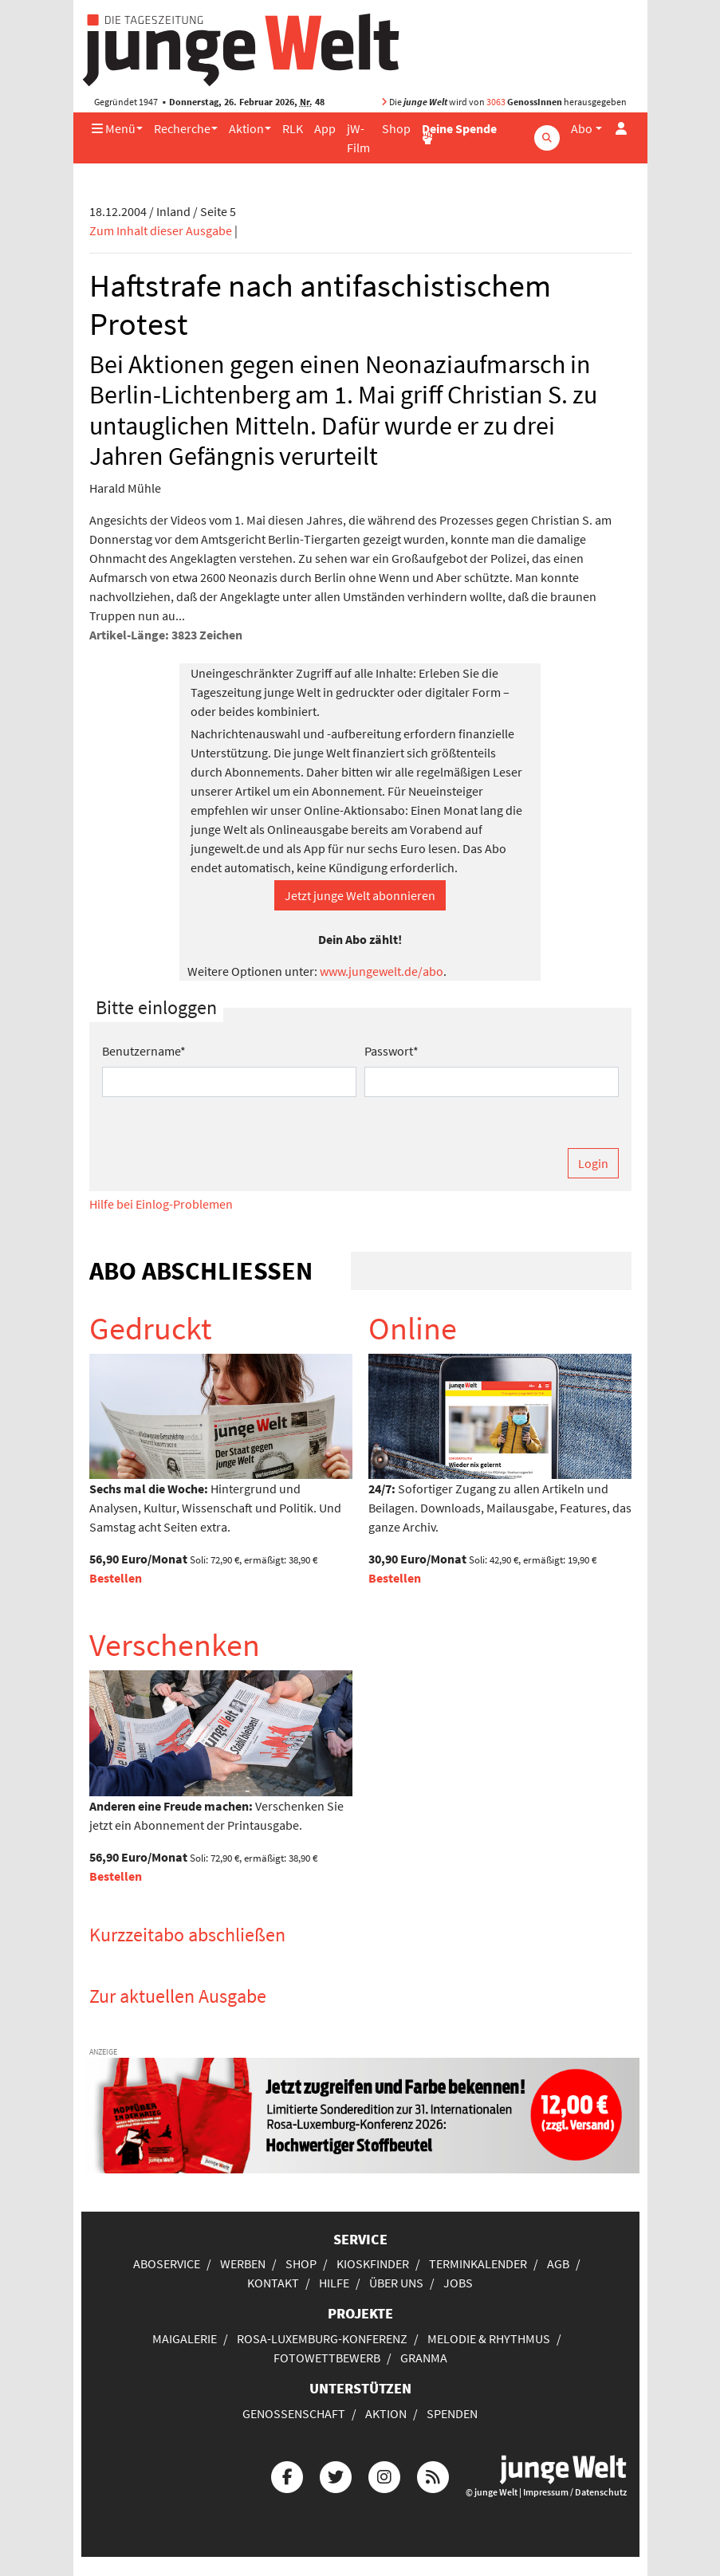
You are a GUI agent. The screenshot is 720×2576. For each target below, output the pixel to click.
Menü (114, 128)
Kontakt (273, 2283)
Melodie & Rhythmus (488, 2338)
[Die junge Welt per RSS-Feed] (433, 2474)
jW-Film (358, 137)
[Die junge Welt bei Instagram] (384, 2474)
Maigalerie (184, 2338)
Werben (243, 2263)
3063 (496, 102)
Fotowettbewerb (326, 2358)
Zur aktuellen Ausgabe (177, 1996)
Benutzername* (144, 1051)
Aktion (246, 128)
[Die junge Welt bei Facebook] (287, 2474)
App (325, 128)
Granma (423, 2358)
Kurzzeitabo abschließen (187, 1934)
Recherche (182, 128)
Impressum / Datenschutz (575, 2492)
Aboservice (166, 2263)
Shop (396, 128)
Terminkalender (478, 2263)
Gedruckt (150, 1328)
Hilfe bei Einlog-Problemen (161, 1204)
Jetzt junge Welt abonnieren (360, 895)
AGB (558, 2263)
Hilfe (334, 2283)
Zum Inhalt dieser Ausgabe (160, 230)
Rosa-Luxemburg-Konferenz (322, 2338)
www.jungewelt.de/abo (381, 971)
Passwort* (391, 1051)
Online (412, 1328)
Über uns (396, 2283)
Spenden (452, 2413)
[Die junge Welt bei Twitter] (336, 2474)
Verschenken (174, 1645)
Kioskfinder (372, 2263)
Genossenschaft (293, 2413)
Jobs (458, 2283)
